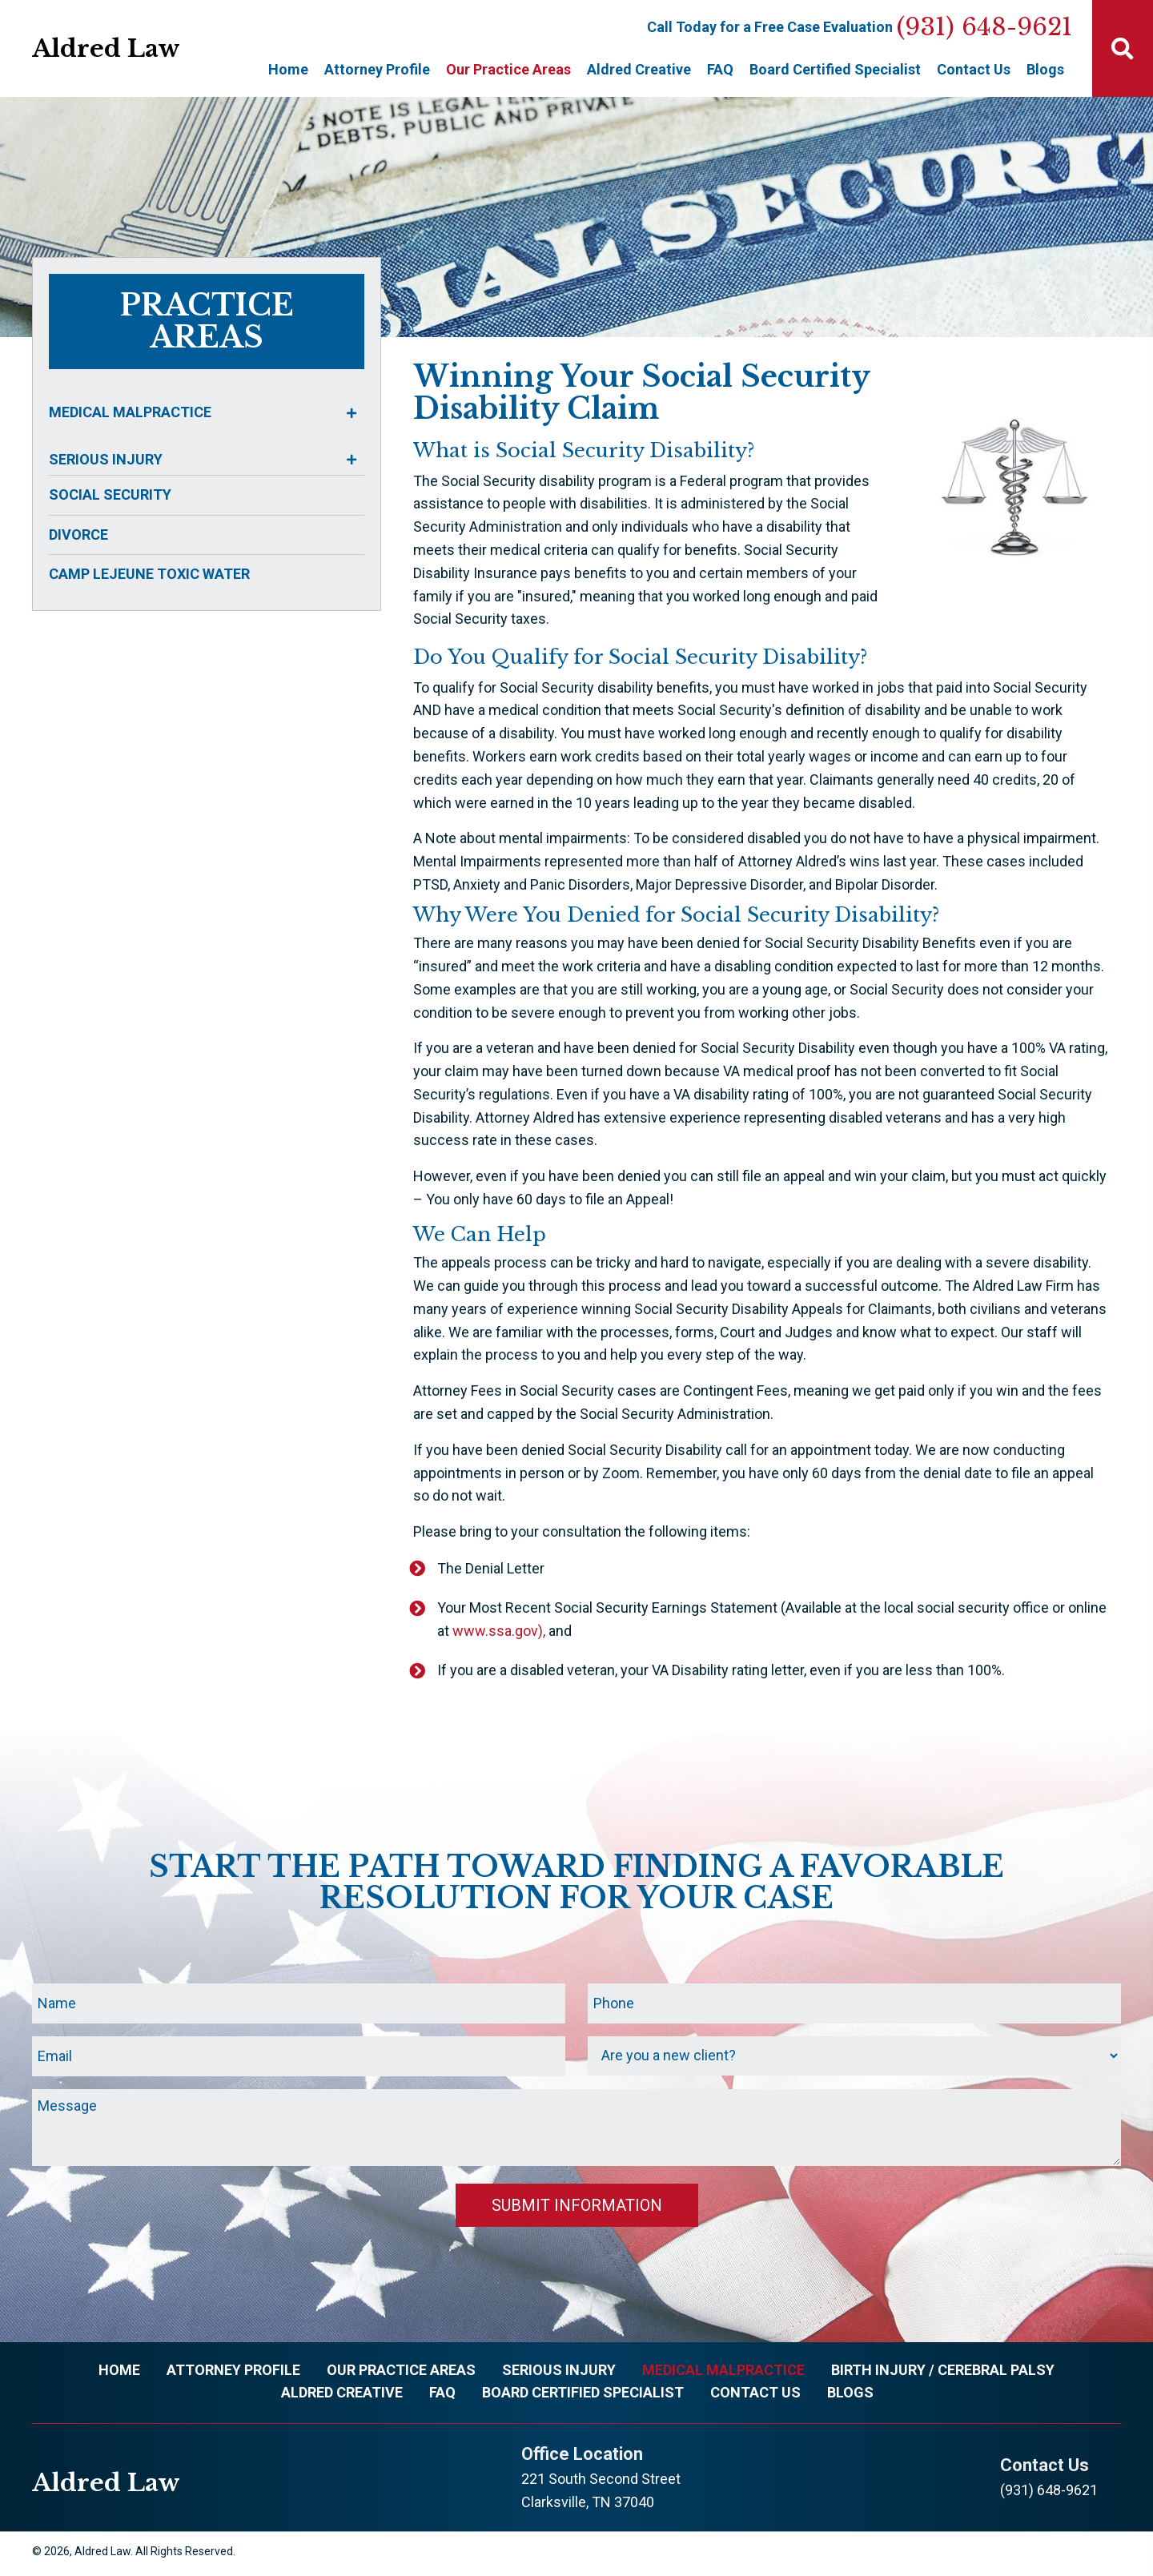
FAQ (442, 2394)
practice (207, 305)
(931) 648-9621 (984, 27)
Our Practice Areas (401, 2373)
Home (119, 2373)
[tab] (202, 412)
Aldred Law (106, 48)
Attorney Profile (233, 2373)
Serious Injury (559, 2373)
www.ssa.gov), (498, 1630)
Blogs (850, 2394)
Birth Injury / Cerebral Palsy (943, 2373)
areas (206, 337)
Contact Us (755, 2394)
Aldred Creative (342, 2394)
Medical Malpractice (723, 2373)
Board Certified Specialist (583, 2394)
